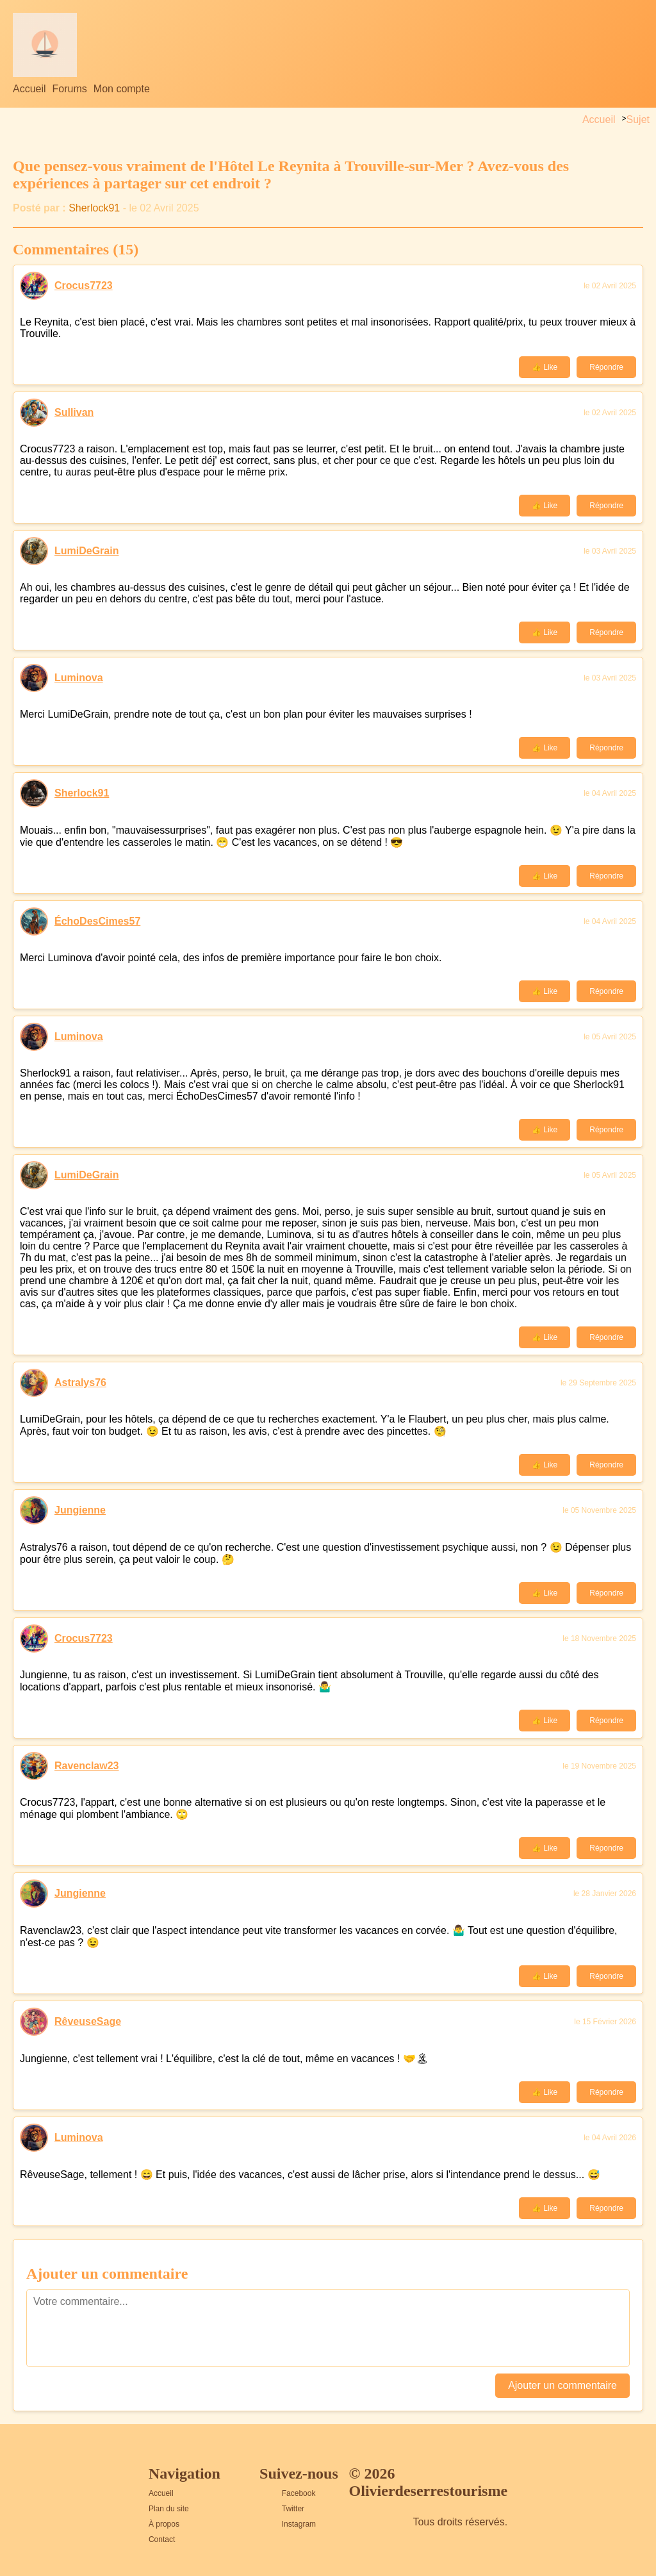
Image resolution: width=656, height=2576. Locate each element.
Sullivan (74, 412)
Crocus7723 (83, 285)
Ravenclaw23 (86, 1765)
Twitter (293, 2508)
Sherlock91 (94, 207)
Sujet (638, 119)
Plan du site (169, 2508)
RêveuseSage (87, 2021)
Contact (162, 2539)
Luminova (78, 677)
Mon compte (122, 88)
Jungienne (80, 1510)
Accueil (29, 88)
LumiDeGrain (86, 550)
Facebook (299, 2493)
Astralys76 (80, 1382)
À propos (164, 2524)
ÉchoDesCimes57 (97, 921)
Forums (70, 88)
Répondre (606, 367)
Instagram (299, 2524)
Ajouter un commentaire (562, 2385)
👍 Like (544, 367)
